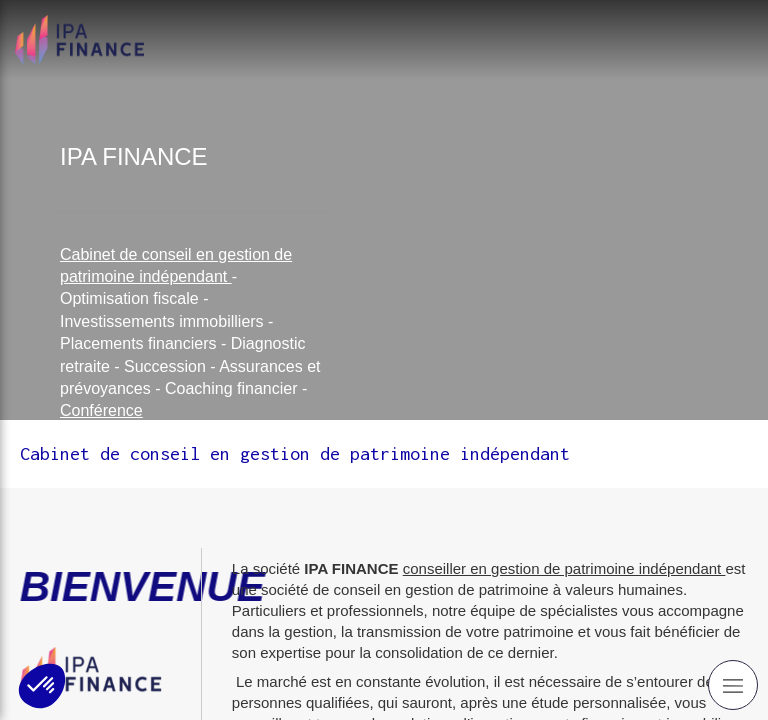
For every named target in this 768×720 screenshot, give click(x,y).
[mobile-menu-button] (733, 685)
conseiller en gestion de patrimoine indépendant (564, 568)
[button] (42, 686)
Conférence (101, 410)
